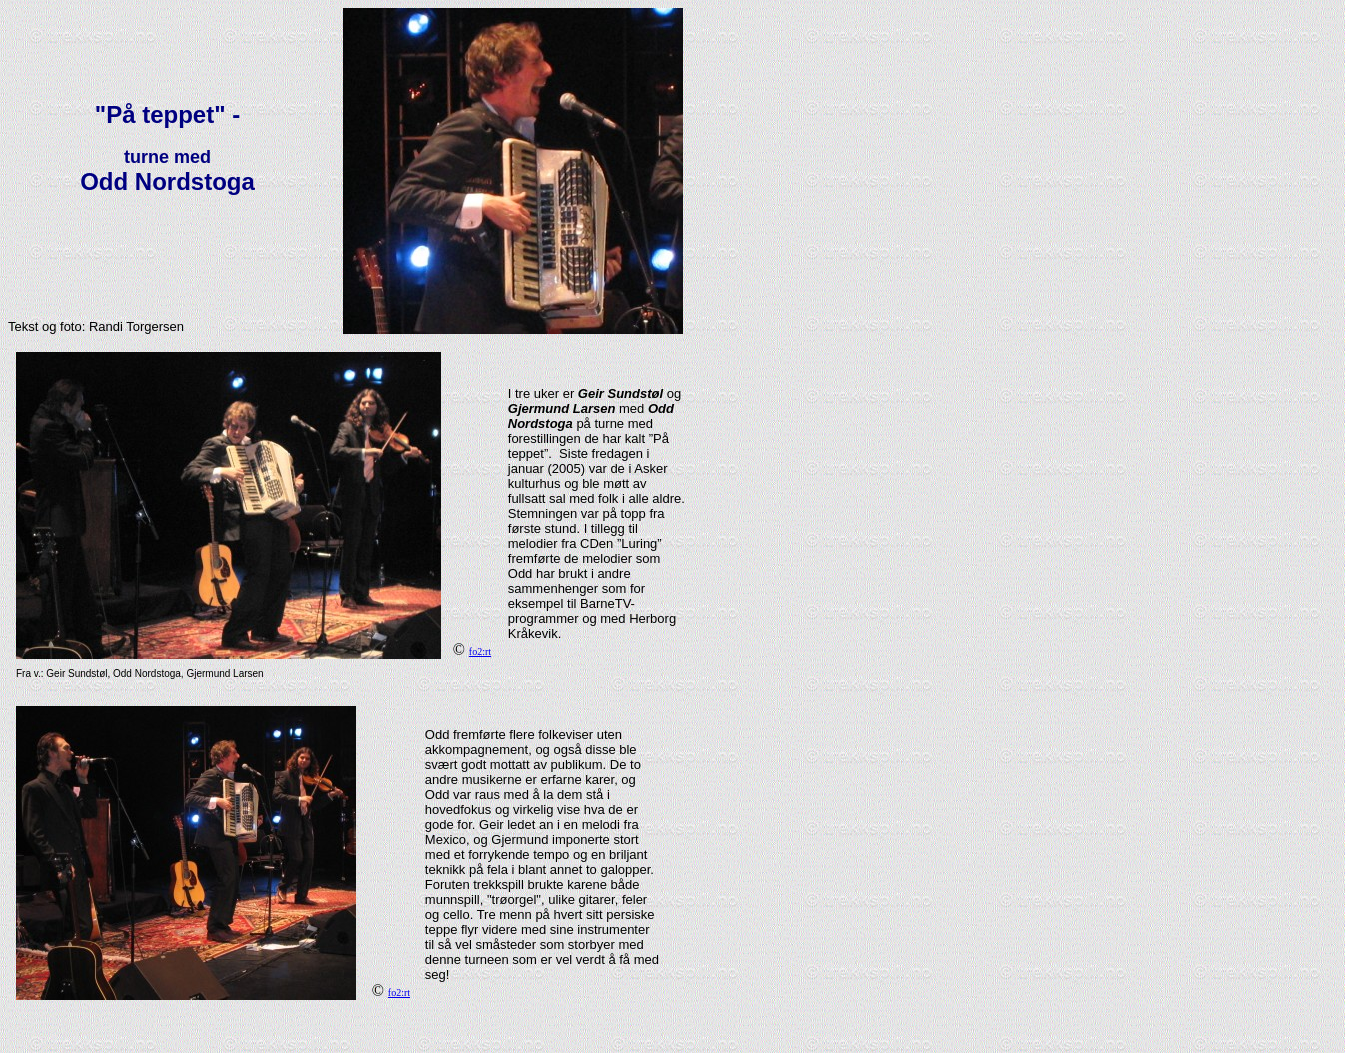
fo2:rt (480, 651)
